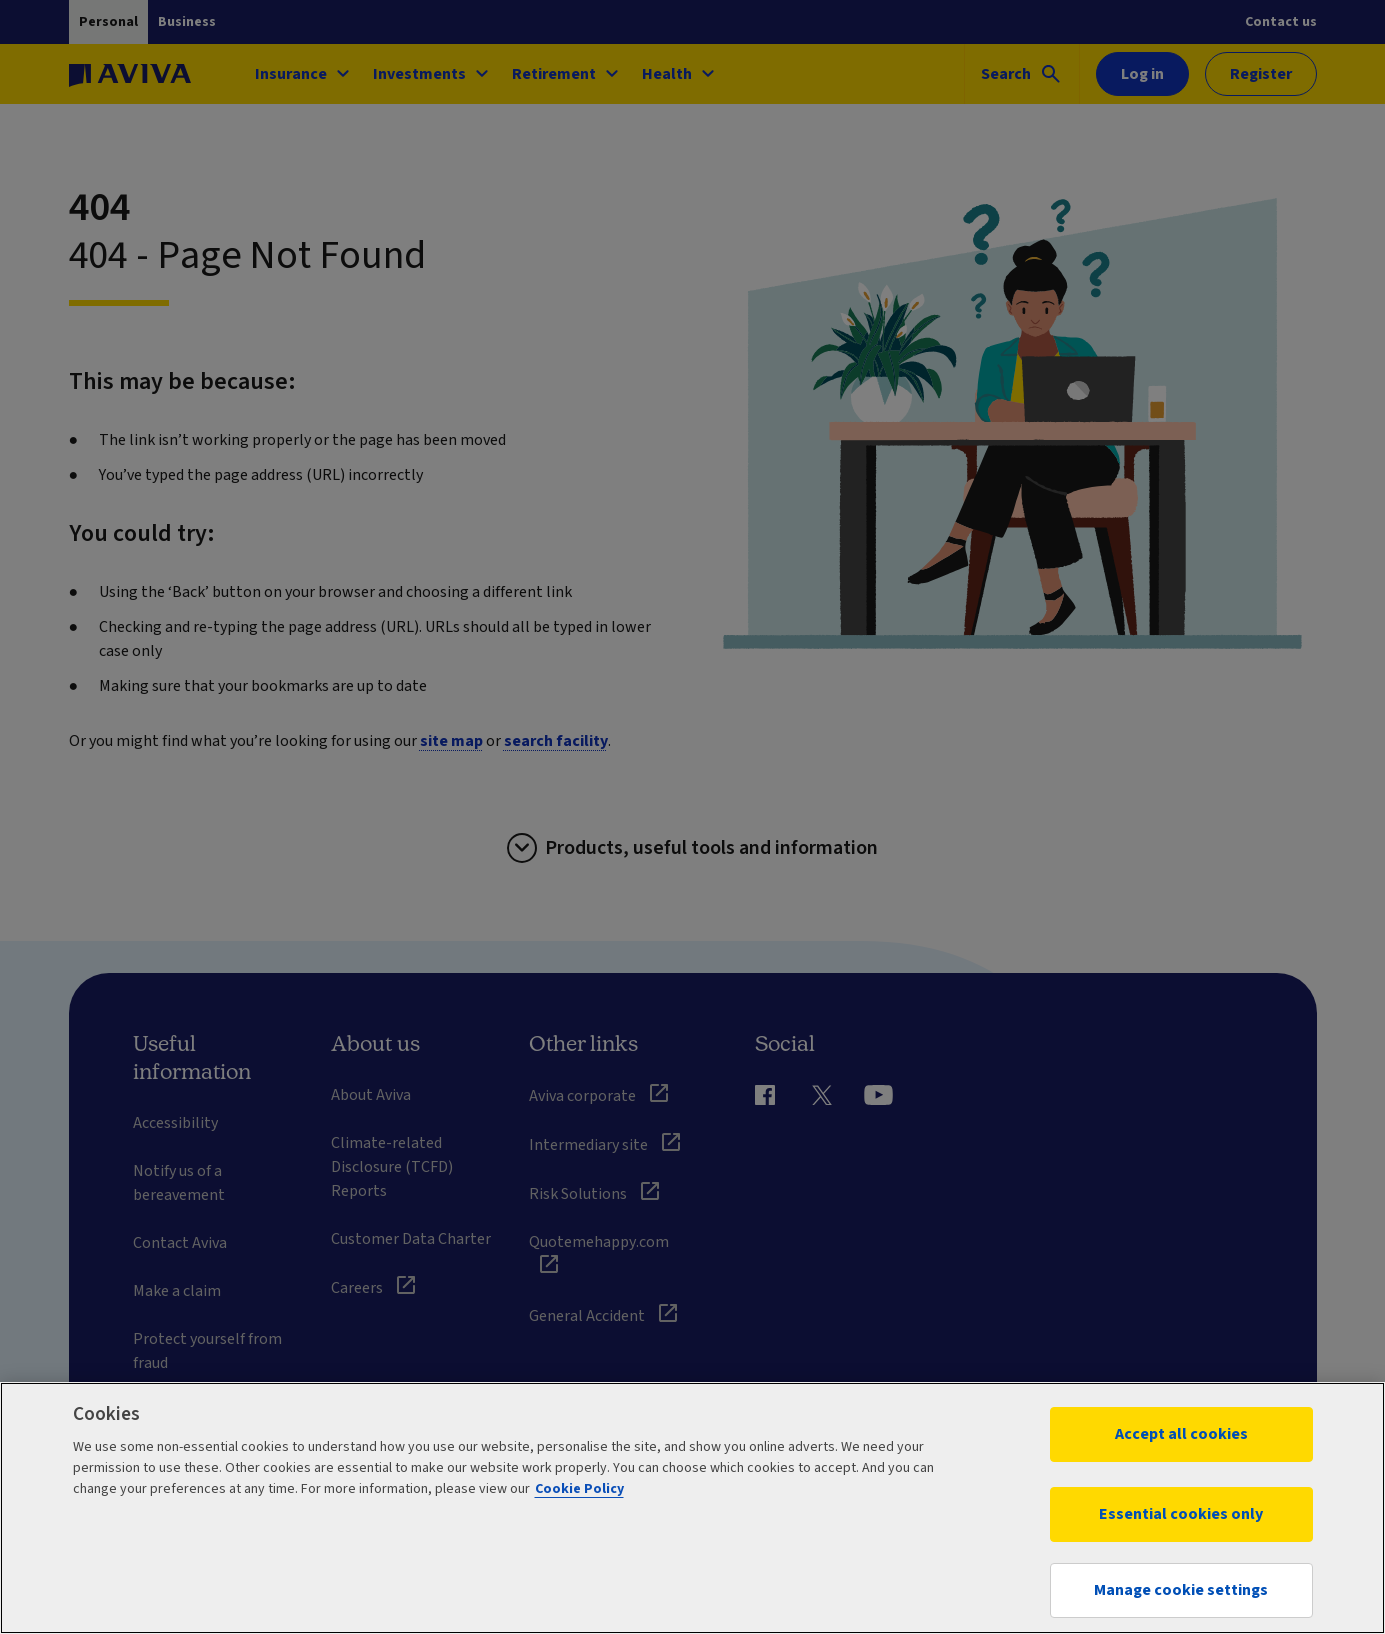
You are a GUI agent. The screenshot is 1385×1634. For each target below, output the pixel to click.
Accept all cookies (1181, 1434)
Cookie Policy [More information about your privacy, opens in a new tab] (579, 1489)
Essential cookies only (1181, 1514)
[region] (692, 1508)
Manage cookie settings (1181, 1590)
